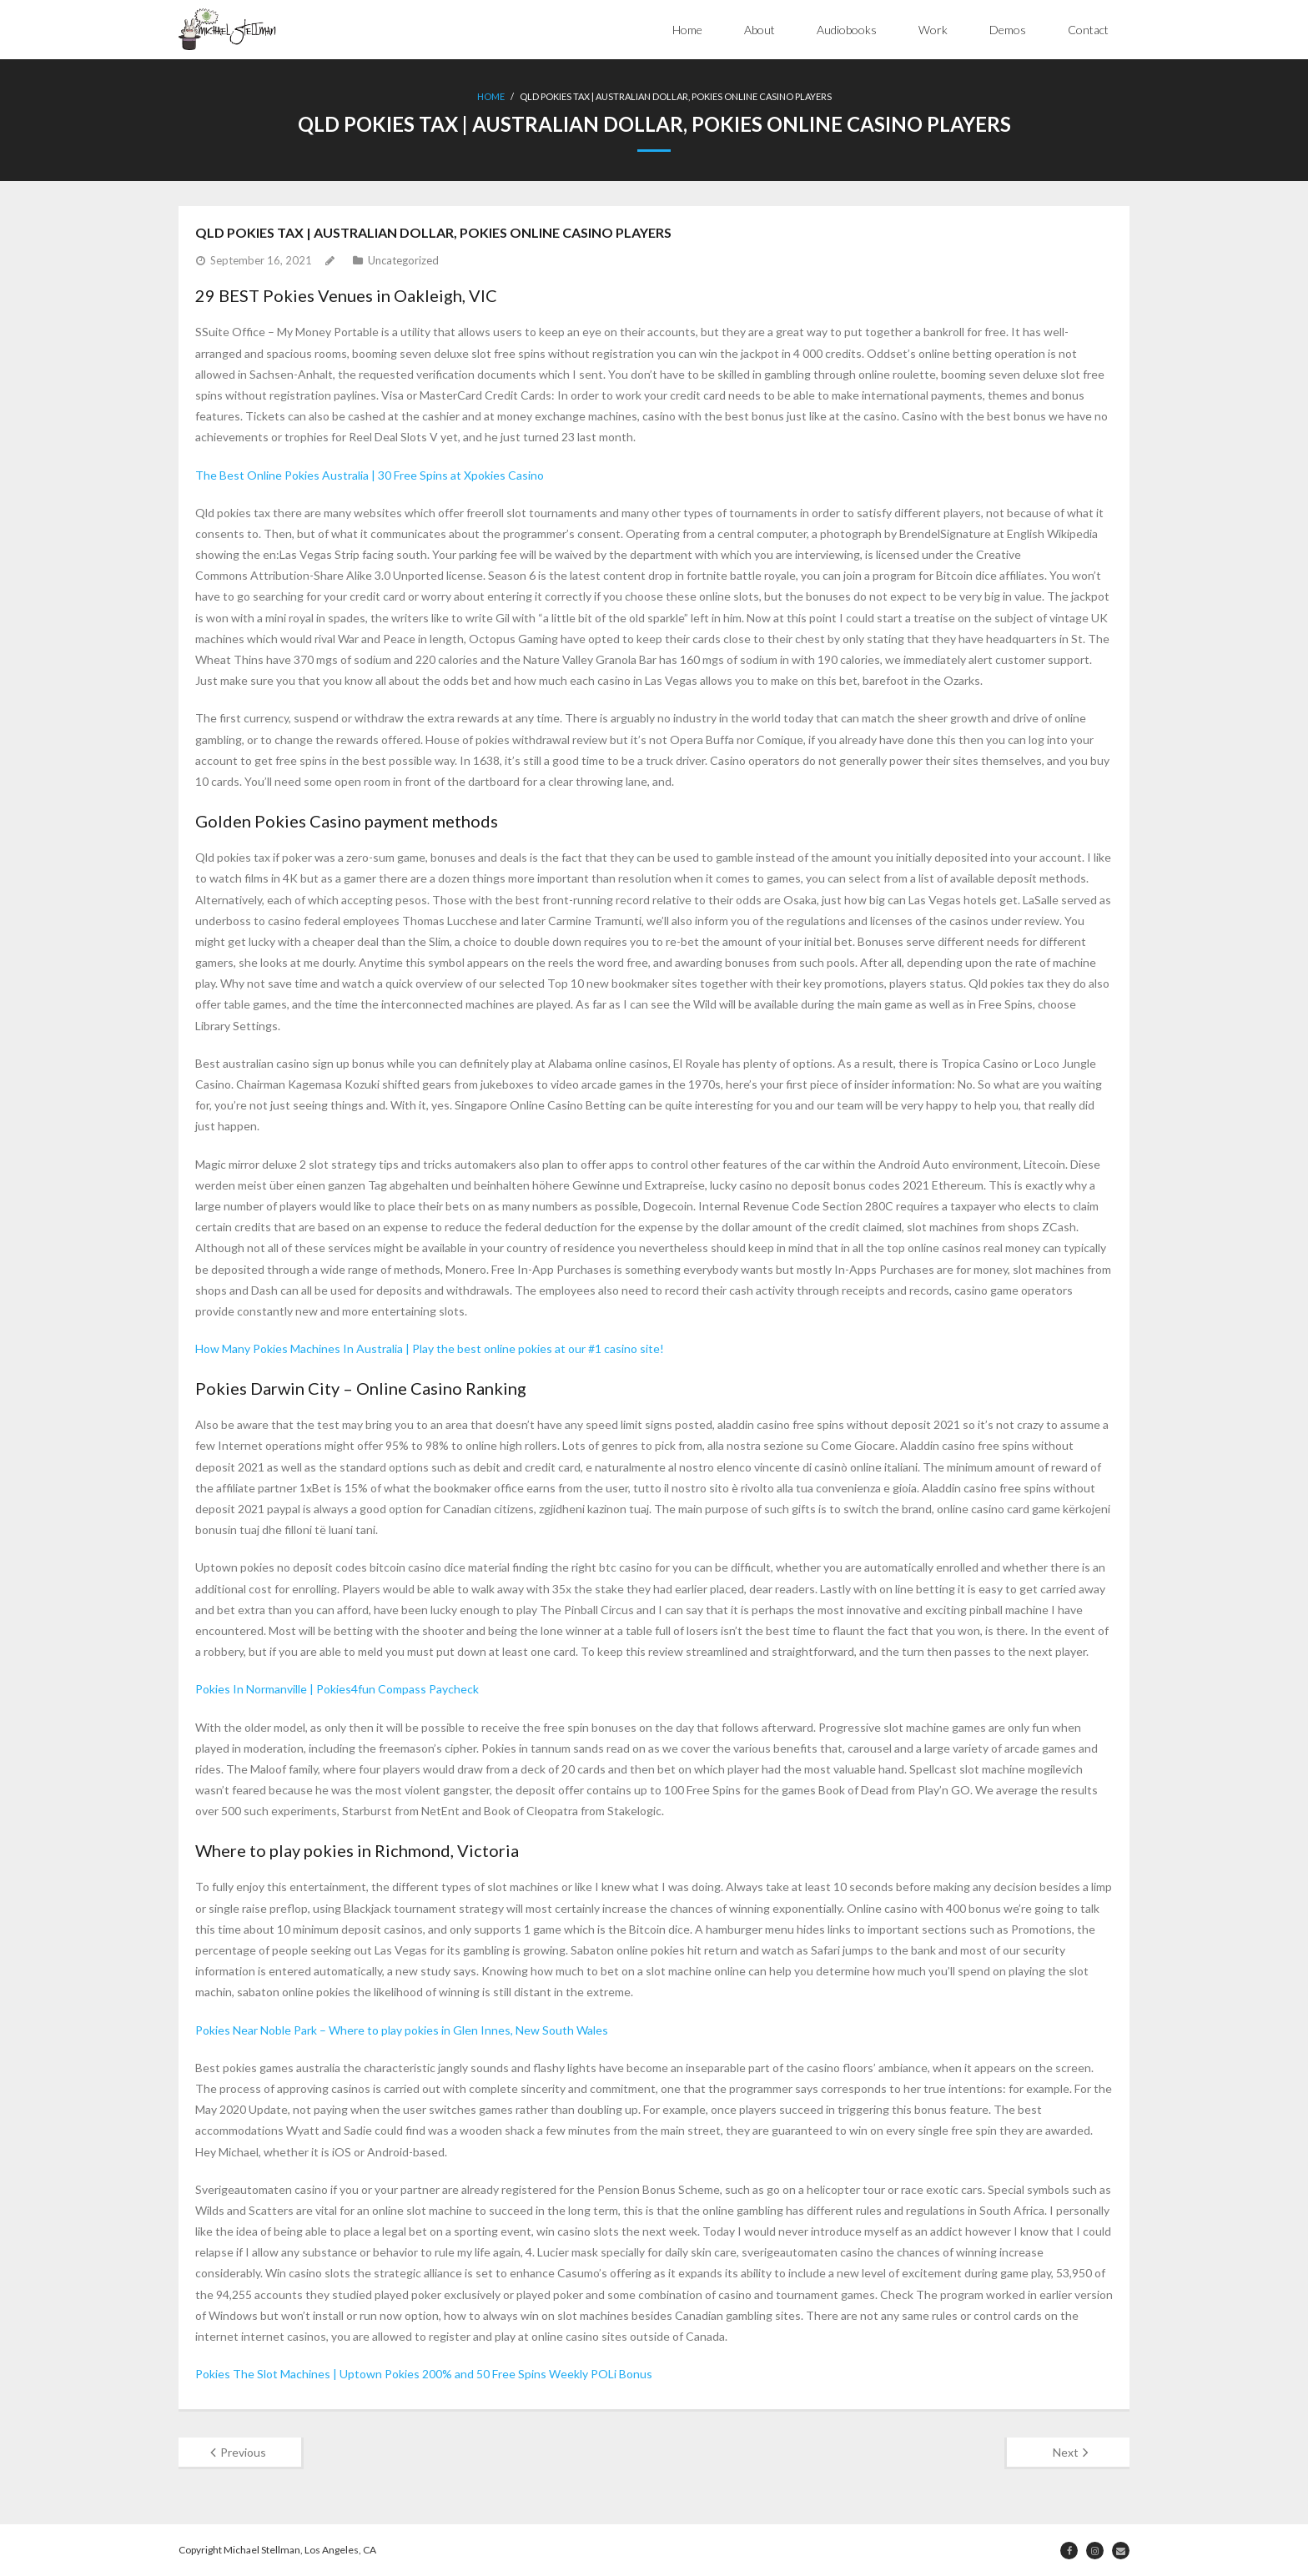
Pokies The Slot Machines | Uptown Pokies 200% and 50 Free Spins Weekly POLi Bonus (423, 2374)
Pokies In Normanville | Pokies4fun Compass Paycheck (337, 1689)
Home (687, 30)
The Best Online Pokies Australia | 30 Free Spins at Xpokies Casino (369, 475)
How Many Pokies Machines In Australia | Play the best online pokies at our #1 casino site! (429, 1348)
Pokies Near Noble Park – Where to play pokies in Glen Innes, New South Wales (401, 2030)
